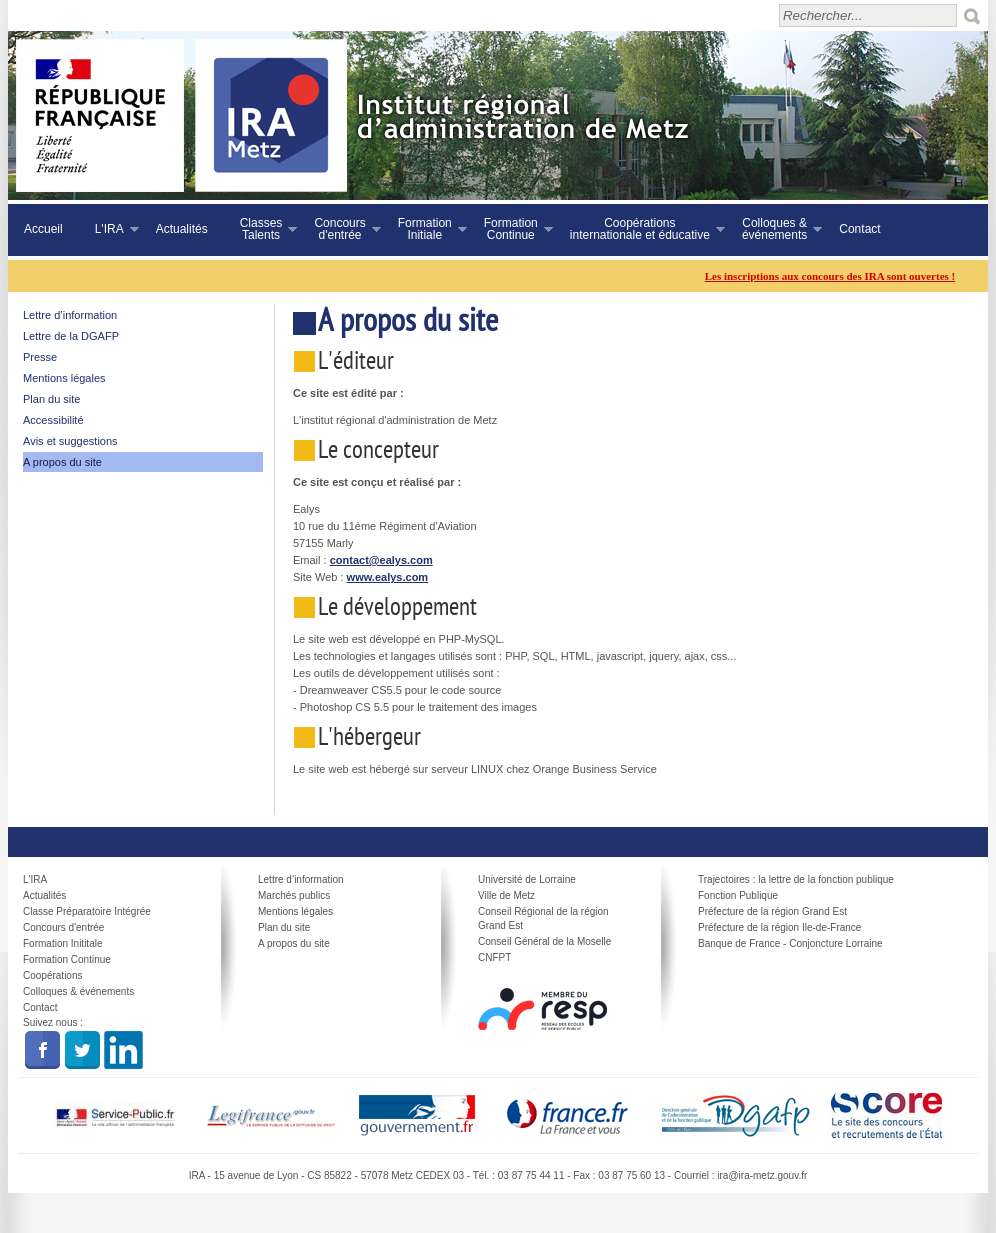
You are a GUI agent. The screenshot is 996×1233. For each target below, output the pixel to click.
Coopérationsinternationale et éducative (639, 229)
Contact (859, 229)
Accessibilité (53, 420)
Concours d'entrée (63, 927)
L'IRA (109, 229)
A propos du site (62, 462)
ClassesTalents (261, 229)
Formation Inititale (62, 943)
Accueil (43, 229)
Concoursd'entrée (339, 229)
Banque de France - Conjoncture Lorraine (790, 943)
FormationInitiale (424, 229)
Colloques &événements (774, 229)
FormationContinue (510, 229)
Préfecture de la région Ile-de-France (779, 927)
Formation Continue (67, 959)
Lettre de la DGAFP (71, 336)
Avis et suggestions (70, 441)
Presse (40, 357)
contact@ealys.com (381, 560)
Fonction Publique (738, 895)
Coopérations (52, 975)
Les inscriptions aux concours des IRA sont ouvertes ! (838, 276)
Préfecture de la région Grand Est (772, 911)
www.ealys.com (388, 577)
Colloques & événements (78, 991)
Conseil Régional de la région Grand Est (543, 918)
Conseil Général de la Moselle (544, 941)
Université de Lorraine (527, 879)
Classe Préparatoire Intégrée (87, 911)
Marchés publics (294, 895)
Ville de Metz (506, 895)
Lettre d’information (70, 315)
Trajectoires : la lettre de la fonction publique (796, 879)
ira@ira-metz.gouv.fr (762, 1175)
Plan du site (51, 399)
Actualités (182, 229)
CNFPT (494, 957)
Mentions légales (64, 378)
